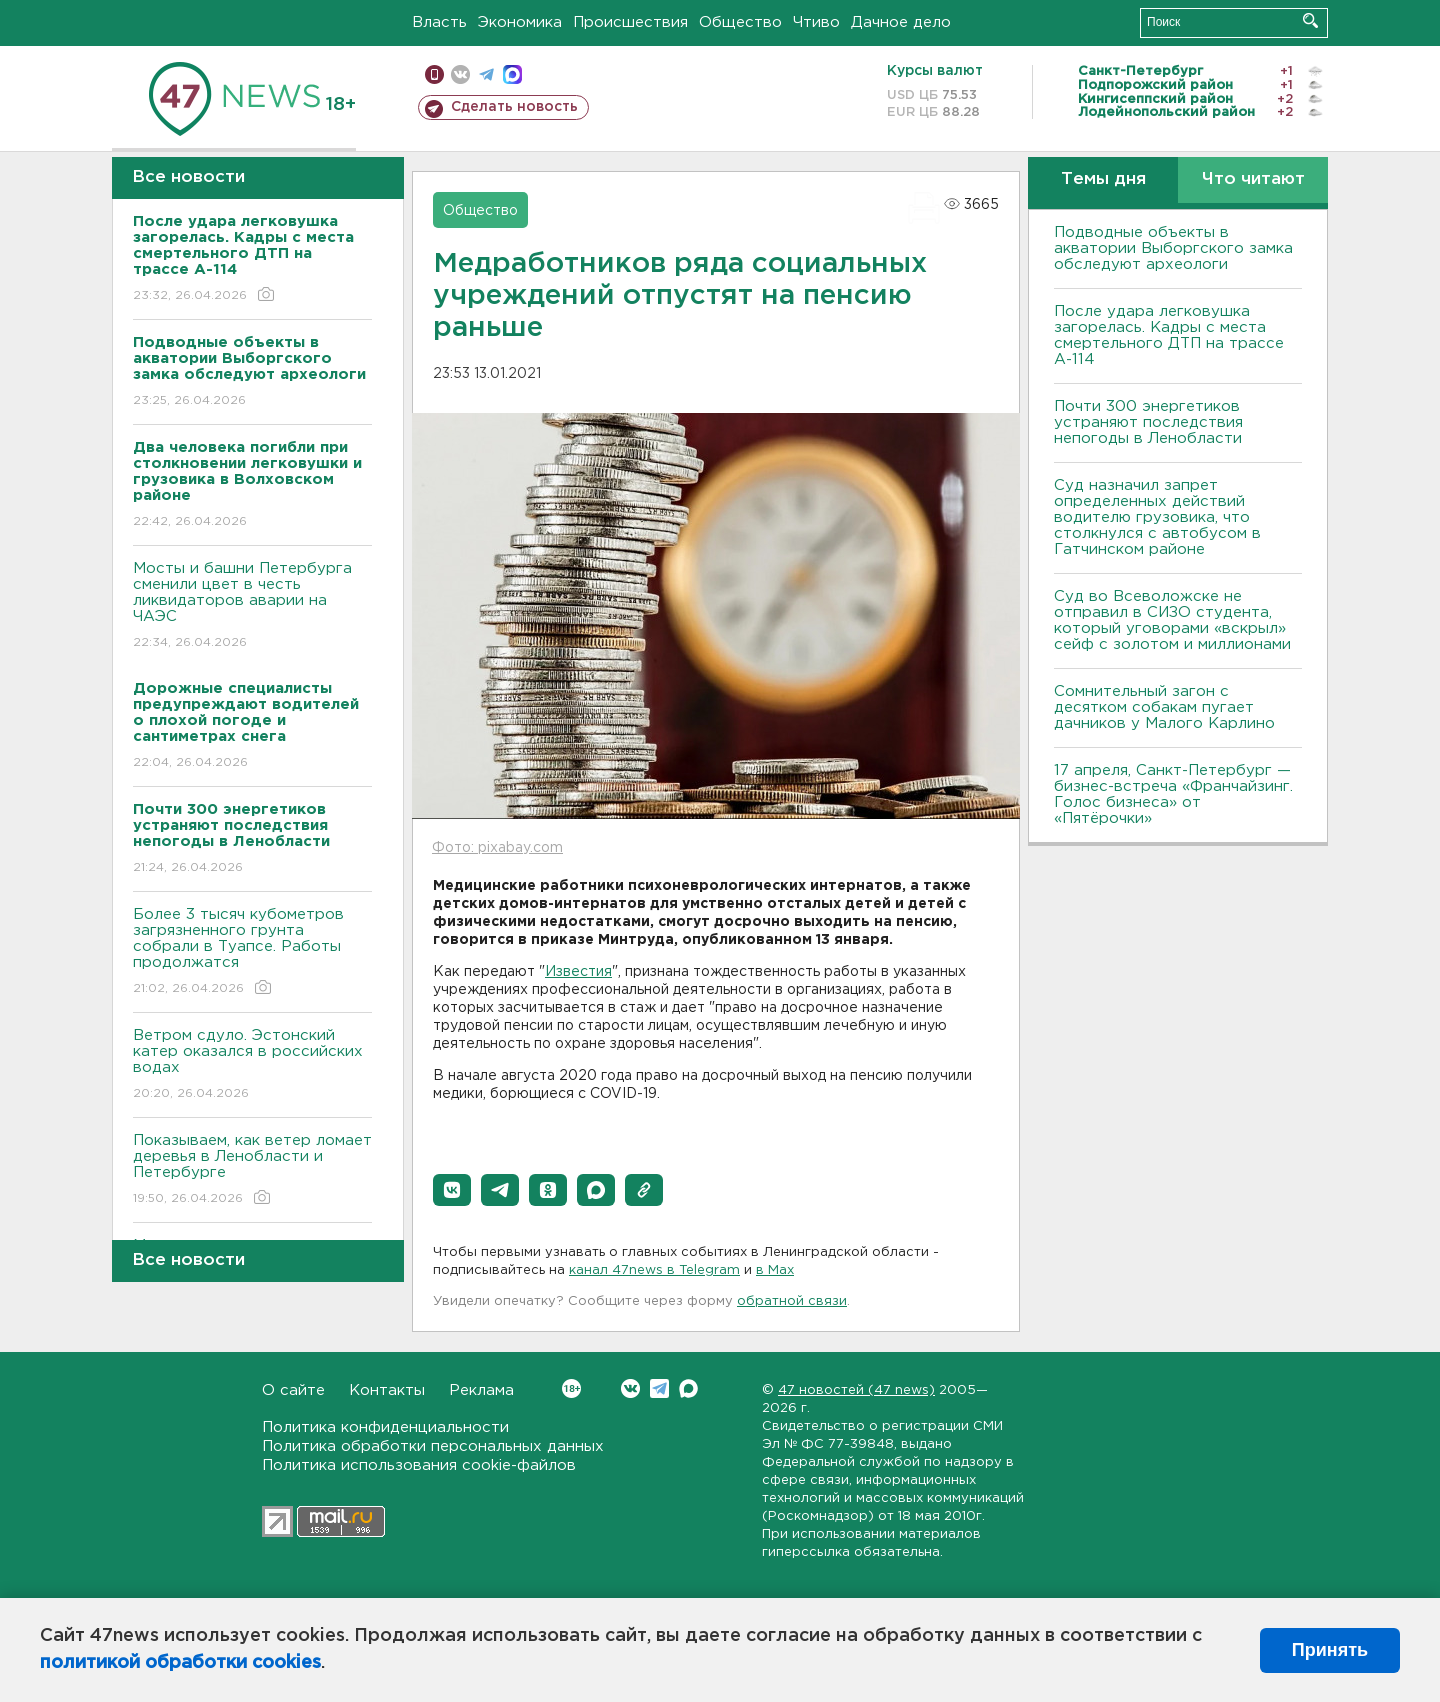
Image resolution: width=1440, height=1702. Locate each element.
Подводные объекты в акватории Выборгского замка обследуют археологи (1173, 248)
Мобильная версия (434, 74)
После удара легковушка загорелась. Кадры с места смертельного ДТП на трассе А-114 (1169, 335)
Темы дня (1103, 179)
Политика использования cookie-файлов (419, 1465)
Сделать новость (514, 107)
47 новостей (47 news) (856, 1390)
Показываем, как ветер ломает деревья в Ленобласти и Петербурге (252, 1170)
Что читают (1253, 179)
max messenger (512, 74)
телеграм (486, 74)
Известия (578, 972)
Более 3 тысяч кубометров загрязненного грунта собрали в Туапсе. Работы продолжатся (252, 952)
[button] (452, 1190)
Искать (1310, 20)
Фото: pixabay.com (497, 848)
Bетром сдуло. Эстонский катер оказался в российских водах (252, 1065)
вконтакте (460, 74)
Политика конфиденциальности (385, 1427)
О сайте (293, 1390)
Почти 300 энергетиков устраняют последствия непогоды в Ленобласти (1148, 422)
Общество (740, 22)
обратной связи (792, 1301)
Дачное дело (901, 22)
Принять (1330, 1650)
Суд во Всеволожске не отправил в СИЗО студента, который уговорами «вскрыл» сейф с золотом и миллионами (1172, 620)
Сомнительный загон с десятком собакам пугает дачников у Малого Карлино (1164, 707)
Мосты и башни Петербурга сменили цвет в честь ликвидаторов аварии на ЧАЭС (252, 606)
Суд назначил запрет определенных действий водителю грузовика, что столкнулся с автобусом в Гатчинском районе (1157, 517)
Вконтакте (571, 1388)
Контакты (387, 1390)
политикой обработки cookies (180, 1663)
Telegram (659, 1388)
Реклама (481, 1390)
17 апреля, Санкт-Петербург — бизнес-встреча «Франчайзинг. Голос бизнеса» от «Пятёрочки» (1173, 794)
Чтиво (816, 22)
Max (688, 1388)
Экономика (520, 22)
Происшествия (630, 22)
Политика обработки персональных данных (433, 1446)
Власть (439, 22)
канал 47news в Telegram (654, 1270)
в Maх (775, 1270)
